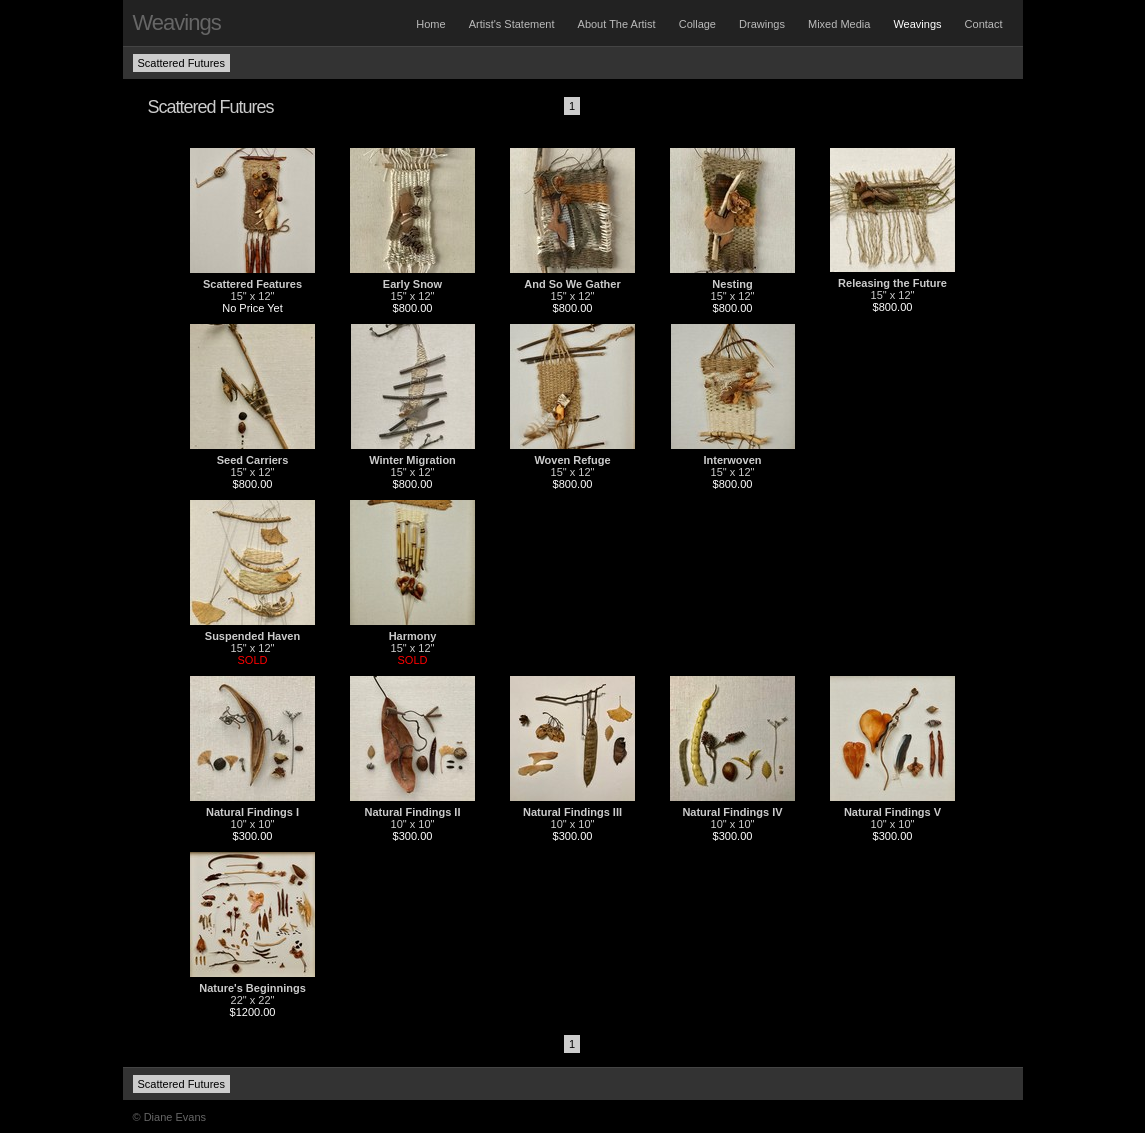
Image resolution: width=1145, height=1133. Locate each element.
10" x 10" (253, 824)
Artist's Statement (512, 24)
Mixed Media (839, 24)
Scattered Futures (181, 63)
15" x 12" (253, 296)
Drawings (762, 24)
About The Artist (617, 24)
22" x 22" (253, 1000)
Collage (697, 24)
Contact (984, 24)
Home (430, 24)
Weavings (917, 24)
